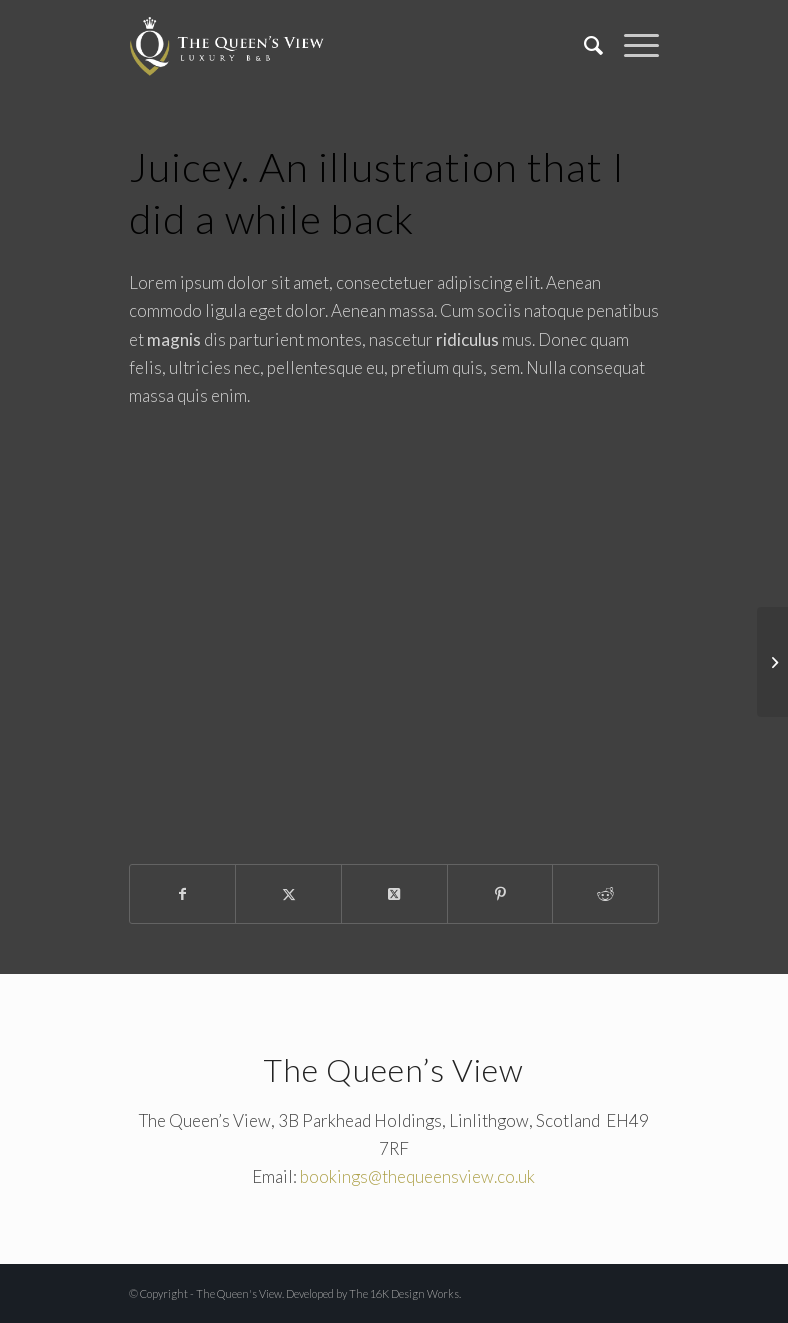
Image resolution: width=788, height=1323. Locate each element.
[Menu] (631, 45)
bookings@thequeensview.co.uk (417, 1176)
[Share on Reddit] (605, 894)
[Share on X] (288, 894)
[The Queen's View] (227, 45)
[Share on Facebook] (183, 894)
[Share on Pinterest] (500, 894)
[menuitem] (584, 45)
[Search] (584, 45)
